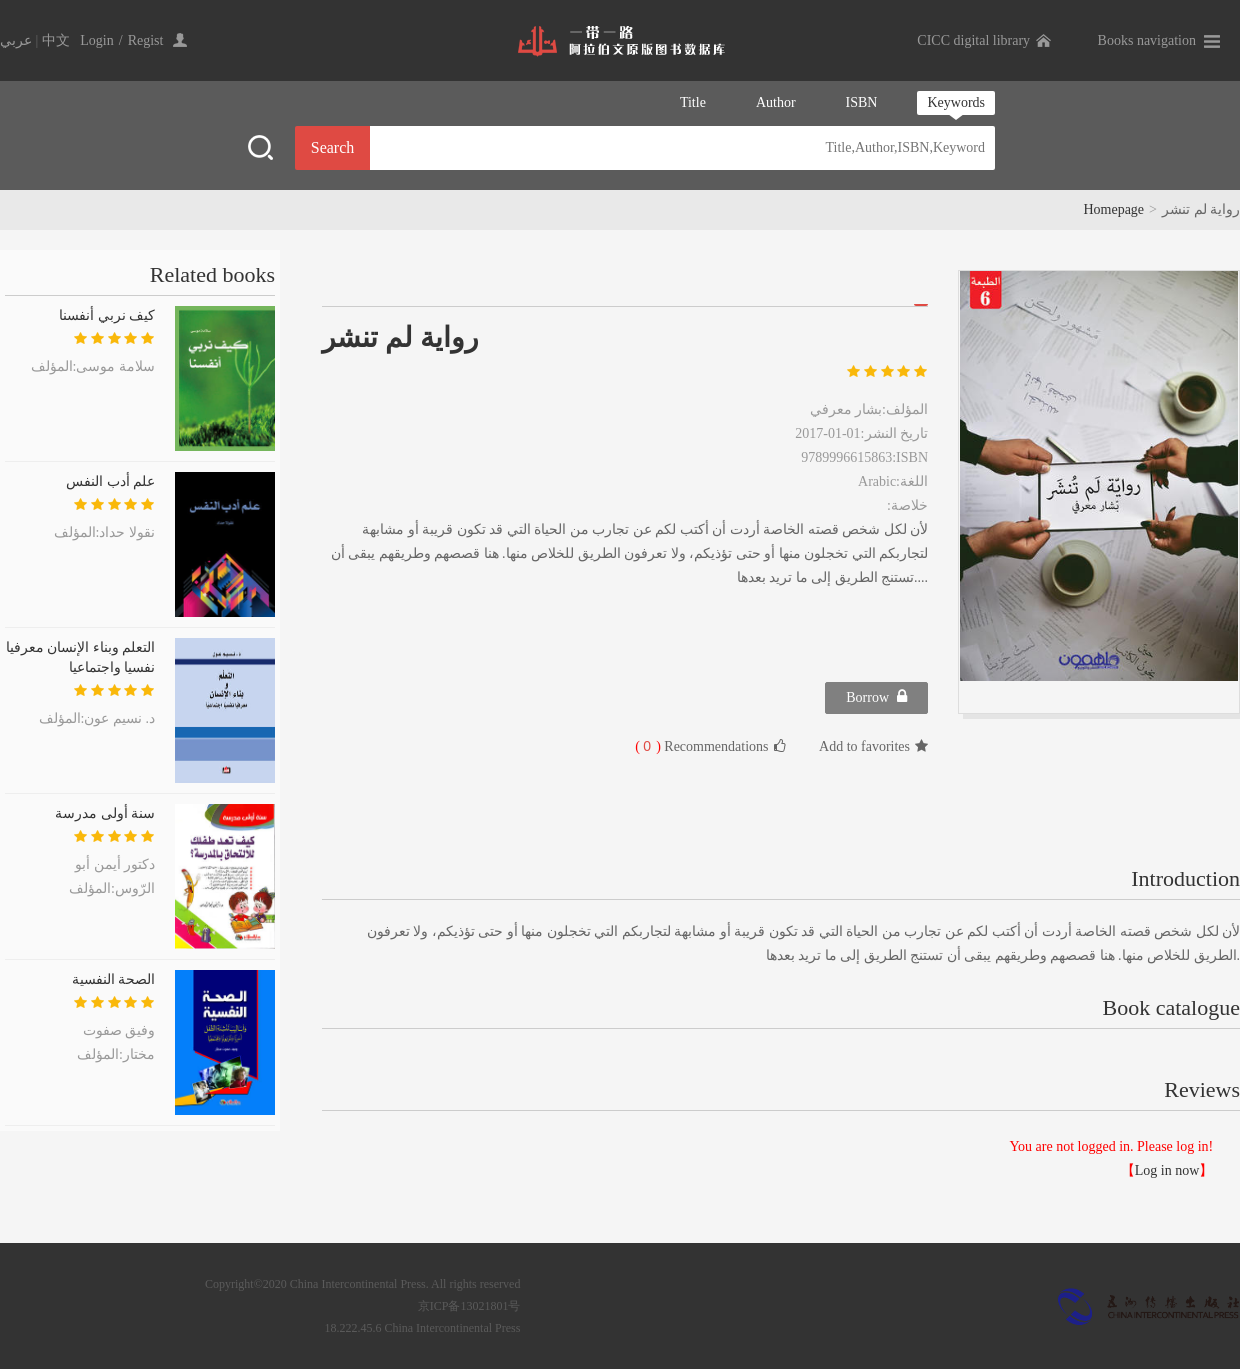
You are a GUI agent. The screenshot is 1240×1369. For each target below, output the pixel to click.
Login (96, 40)
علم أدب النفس (110, 481)
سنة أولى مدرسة (105, 813)
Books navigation (1147, 40)
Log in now (1167, 1170)
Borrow (876, 696)
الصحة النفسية (114, 979)
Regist (146, 40)
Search (333, 147)
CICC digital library (973, 40)
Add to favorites (873, 746)
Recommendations (710, 746)
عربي (16, 40)
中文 (56, 40)
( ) (648, 746)
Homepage (1113, 209)
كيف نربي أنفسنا (107, 315)
